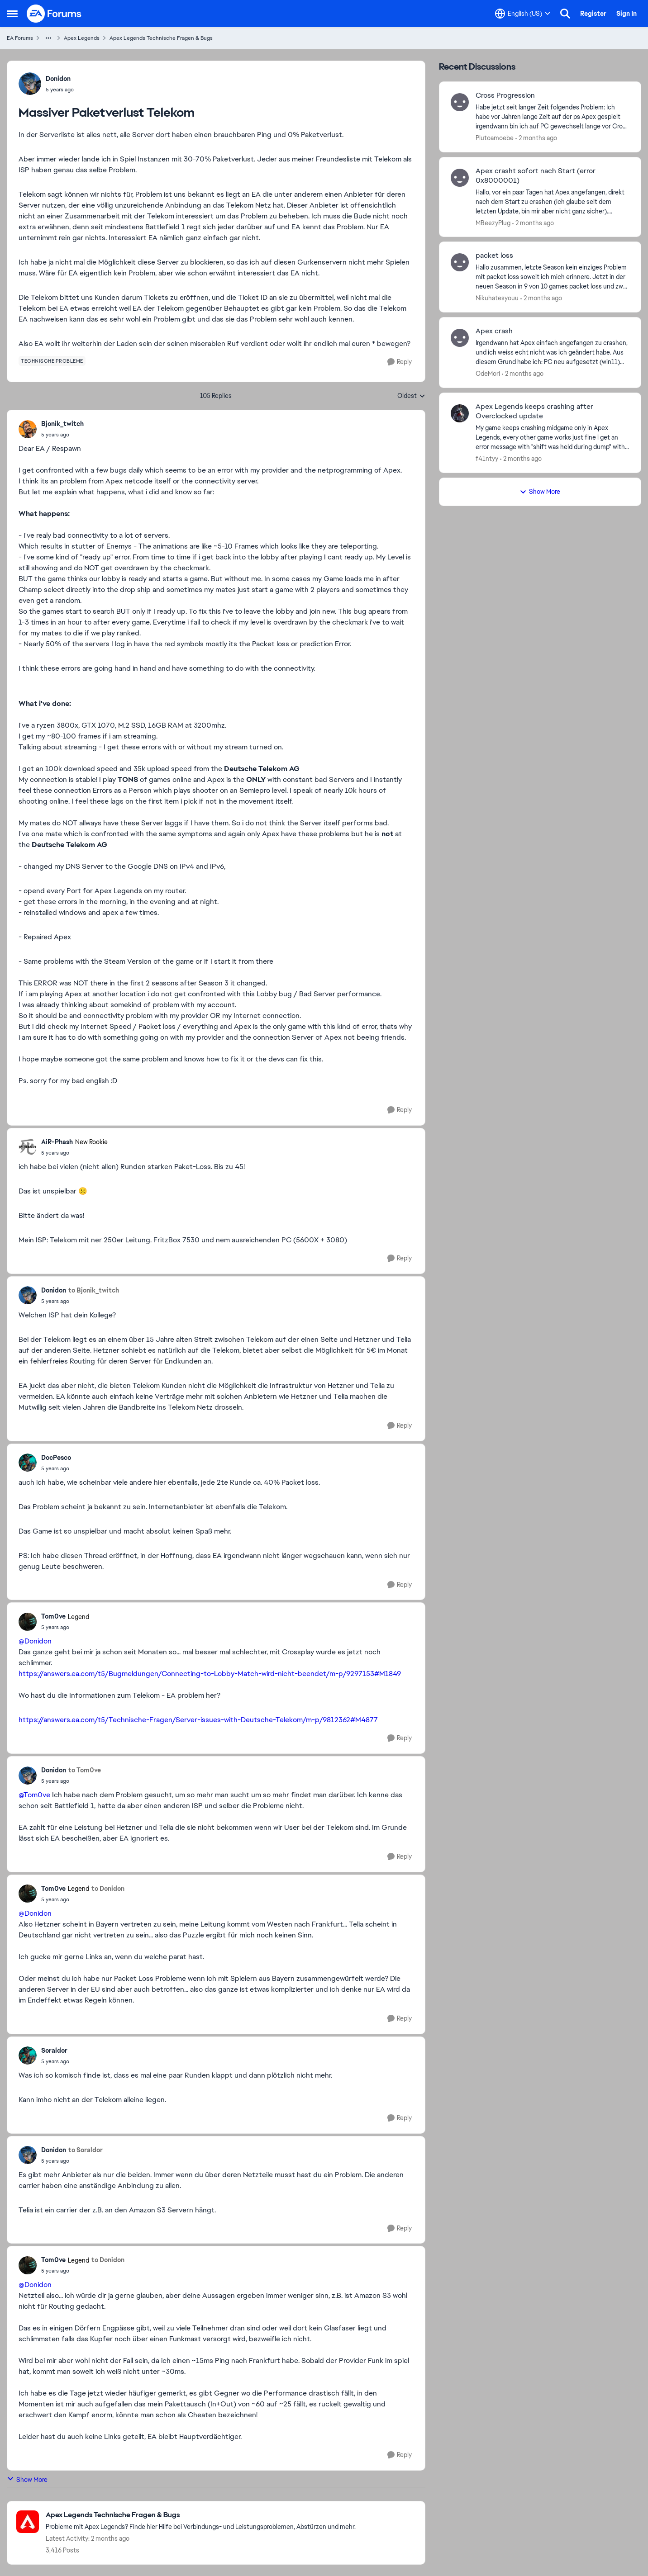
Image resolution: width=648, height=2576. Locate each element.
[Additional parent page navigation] (48, 38)
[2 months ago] (536, 138)
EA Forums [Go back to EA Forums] (20, 38)
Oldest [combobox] (411, 396)
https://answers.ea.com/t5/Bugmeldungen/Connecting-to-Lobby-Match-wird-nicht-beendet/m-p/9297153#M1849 (210, 1673)
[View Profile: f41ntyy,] (460, 413)
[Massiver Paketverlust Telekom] (62, 435)
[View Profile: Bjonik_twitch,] (28, 429)
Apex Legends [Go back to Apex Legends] (82, 38)
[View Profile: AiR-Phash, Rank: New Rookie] (28, 1147)
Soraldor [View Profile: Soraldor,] (54, 2050)
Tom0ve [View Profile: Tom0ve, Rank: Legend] (53, 1616)
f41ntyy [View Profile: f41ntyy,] (487, 459)
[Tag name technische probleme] (52, 361)
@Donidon (35, 1641)
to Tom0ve (84, 1770)
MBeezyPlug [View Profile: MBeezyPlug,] (493, 222)
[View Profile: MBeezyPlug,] (460, 178)
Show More (27, 2479)
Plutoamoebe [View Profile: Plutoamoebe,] (495, 138)
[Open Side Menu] (12, 13)
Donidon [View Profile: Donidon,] (58, 79)
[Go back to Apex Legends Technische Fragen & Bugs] (201, 2515)
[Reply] (400, 362)
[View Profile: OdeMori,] (460, 338)
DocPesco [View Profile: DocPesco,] (56, 1458)
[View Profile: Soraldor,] (28, 2055)
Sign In (626, 13)
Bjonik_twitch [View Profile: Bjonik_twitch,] (62, 424)
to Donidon (107, 1889)
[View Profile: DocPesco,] (28, 1463)
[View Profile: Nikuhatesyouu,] (460, 262)
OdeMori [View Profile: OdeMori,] (488, 373)
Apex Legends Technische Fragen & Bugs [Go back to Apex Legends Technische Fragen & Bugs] (161, 38)
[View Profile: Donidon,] (30, 83)
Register (593, 13)
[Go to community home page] (54, 14)
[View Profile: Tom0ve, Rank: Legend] (28, 1622)
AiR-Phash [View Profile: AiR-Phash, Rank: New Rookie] (57, 1142)
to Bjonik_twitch (93, 1290)
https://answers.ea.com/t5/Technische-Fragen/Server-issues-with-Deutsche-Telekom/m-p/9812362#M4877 (198, 1719)
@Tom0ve (34, 1794)
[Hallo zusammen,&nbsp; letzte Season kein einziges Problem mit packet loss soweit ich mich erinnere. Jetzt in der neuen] (552, 277)
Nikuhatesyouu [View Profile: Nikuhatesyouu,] (497, 298)
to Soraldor (85, 2150)
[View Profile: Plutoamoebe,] (460, 102)
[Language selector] (522, 14)
